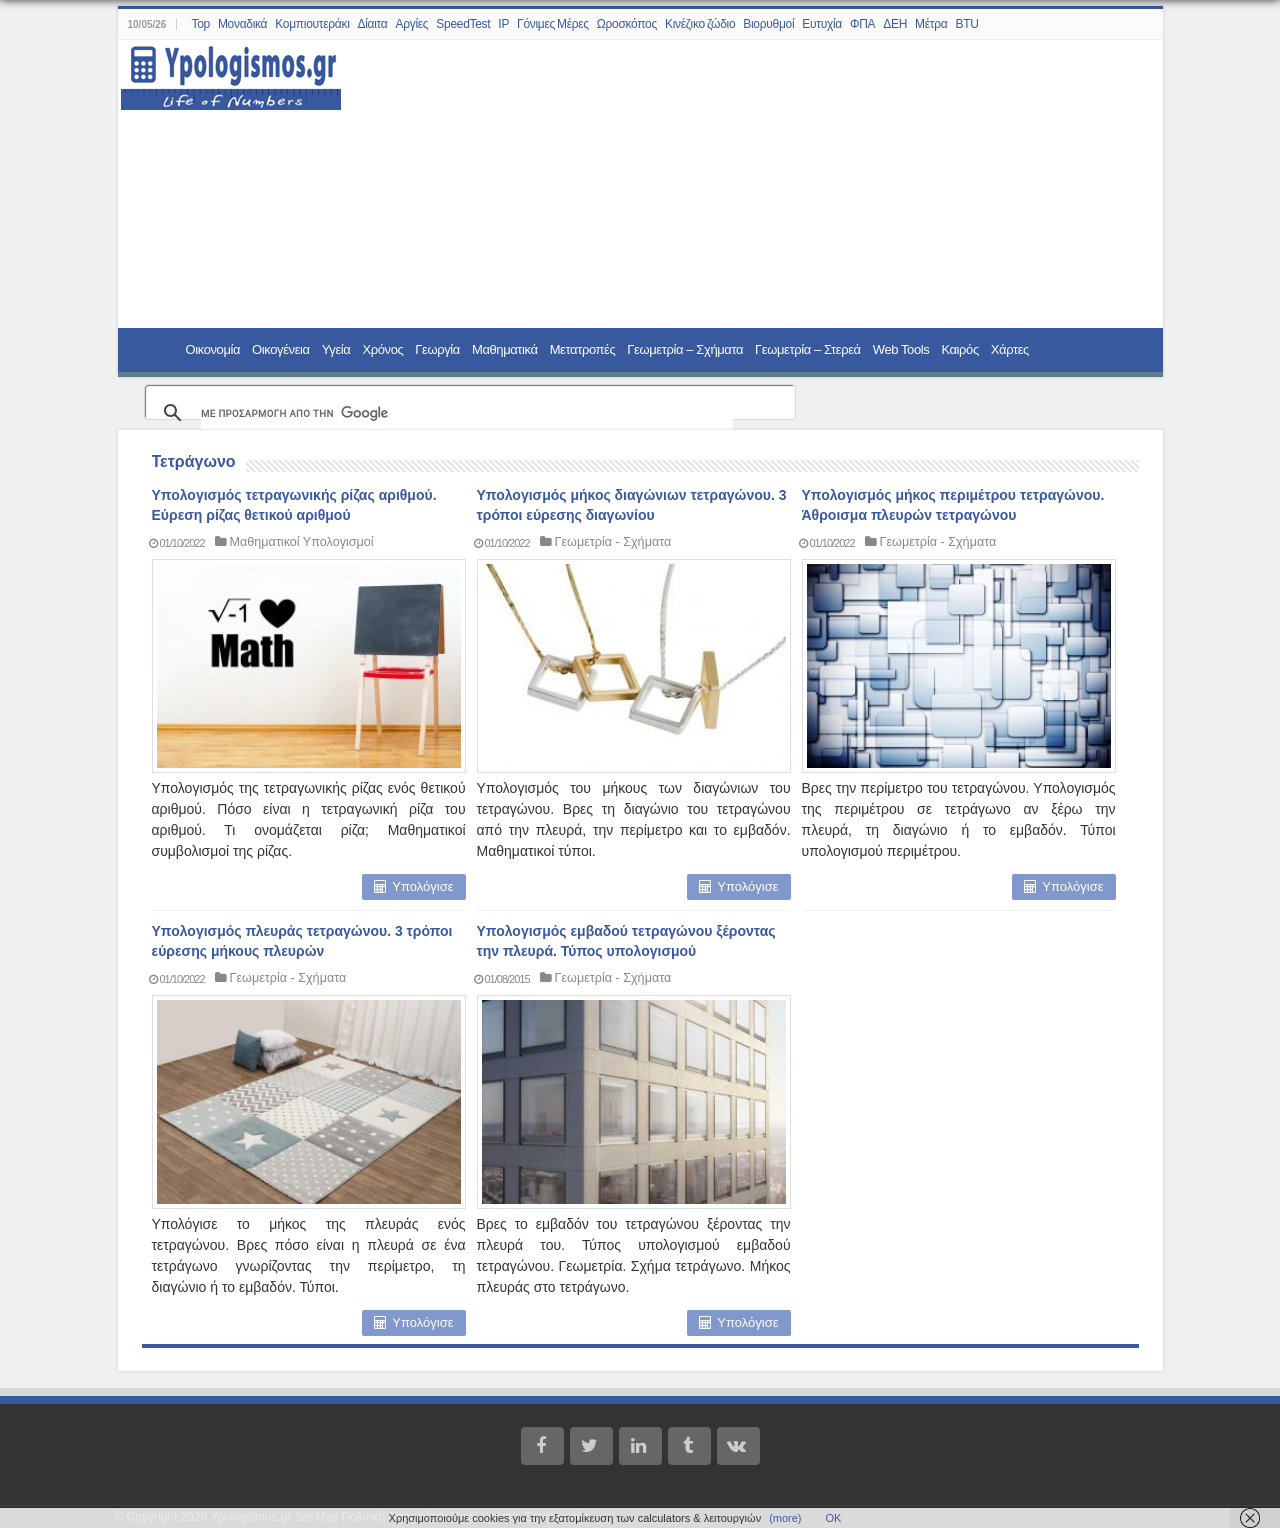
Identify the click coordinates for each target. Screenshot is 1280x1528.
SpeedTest (463, 24)
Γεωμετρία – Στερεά (808, 349)
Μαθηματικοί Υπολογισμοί (302, 542)
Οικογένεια (281, 349)
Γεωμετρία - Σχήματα (613, 542)
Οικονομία (213, 349)
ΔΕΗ (895, 24)
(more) (785, 1518)
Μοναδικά (242, 24)
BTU (966, 24)
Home (154, 349)
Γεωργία (437, 349)
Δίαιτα (373, 24)
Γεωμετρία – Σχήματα (685, 349)
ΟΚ (834, 1518)
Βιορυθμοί (768, 24)
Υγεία (336, 349)
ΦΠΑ (862, 24)
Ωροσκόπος (627, 24)
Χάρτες (1010, 349)
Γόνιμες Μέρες (553, 24)
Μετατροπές (583, 349)
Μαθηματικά (505, 349)
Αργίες (412, 24)
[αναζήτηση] (467, 413)
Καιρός (959, 349)
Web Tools (901, 349)
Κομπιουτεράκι (312, 24)
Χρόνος (382, 349)
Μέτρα (931, 24)
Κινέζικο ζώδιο (700, 24)
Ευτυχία (822, 24)
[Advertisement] (740, 185)
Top (200, 24)
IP (503, 24)
